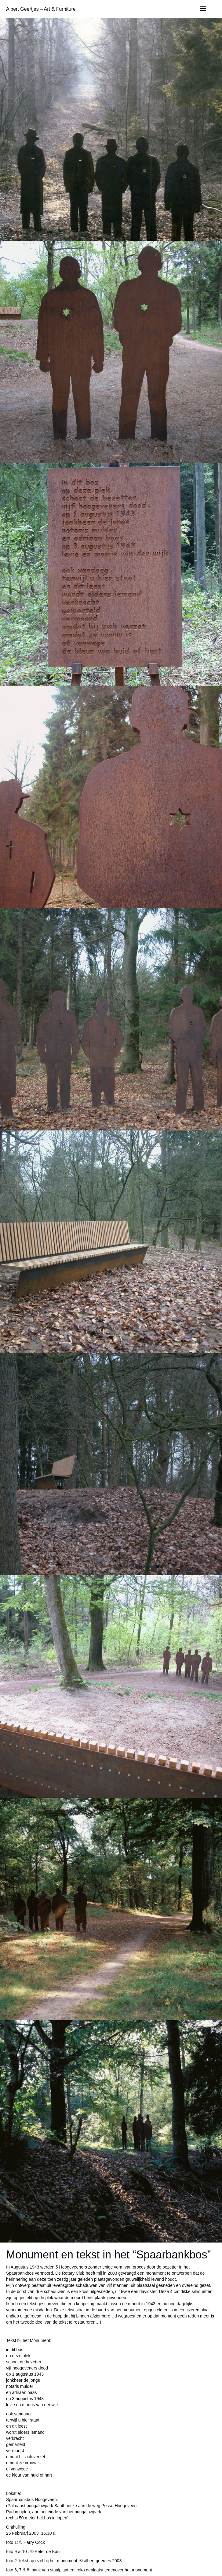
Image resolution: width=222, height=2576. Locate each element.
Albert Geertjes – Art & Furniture (41, 9)
